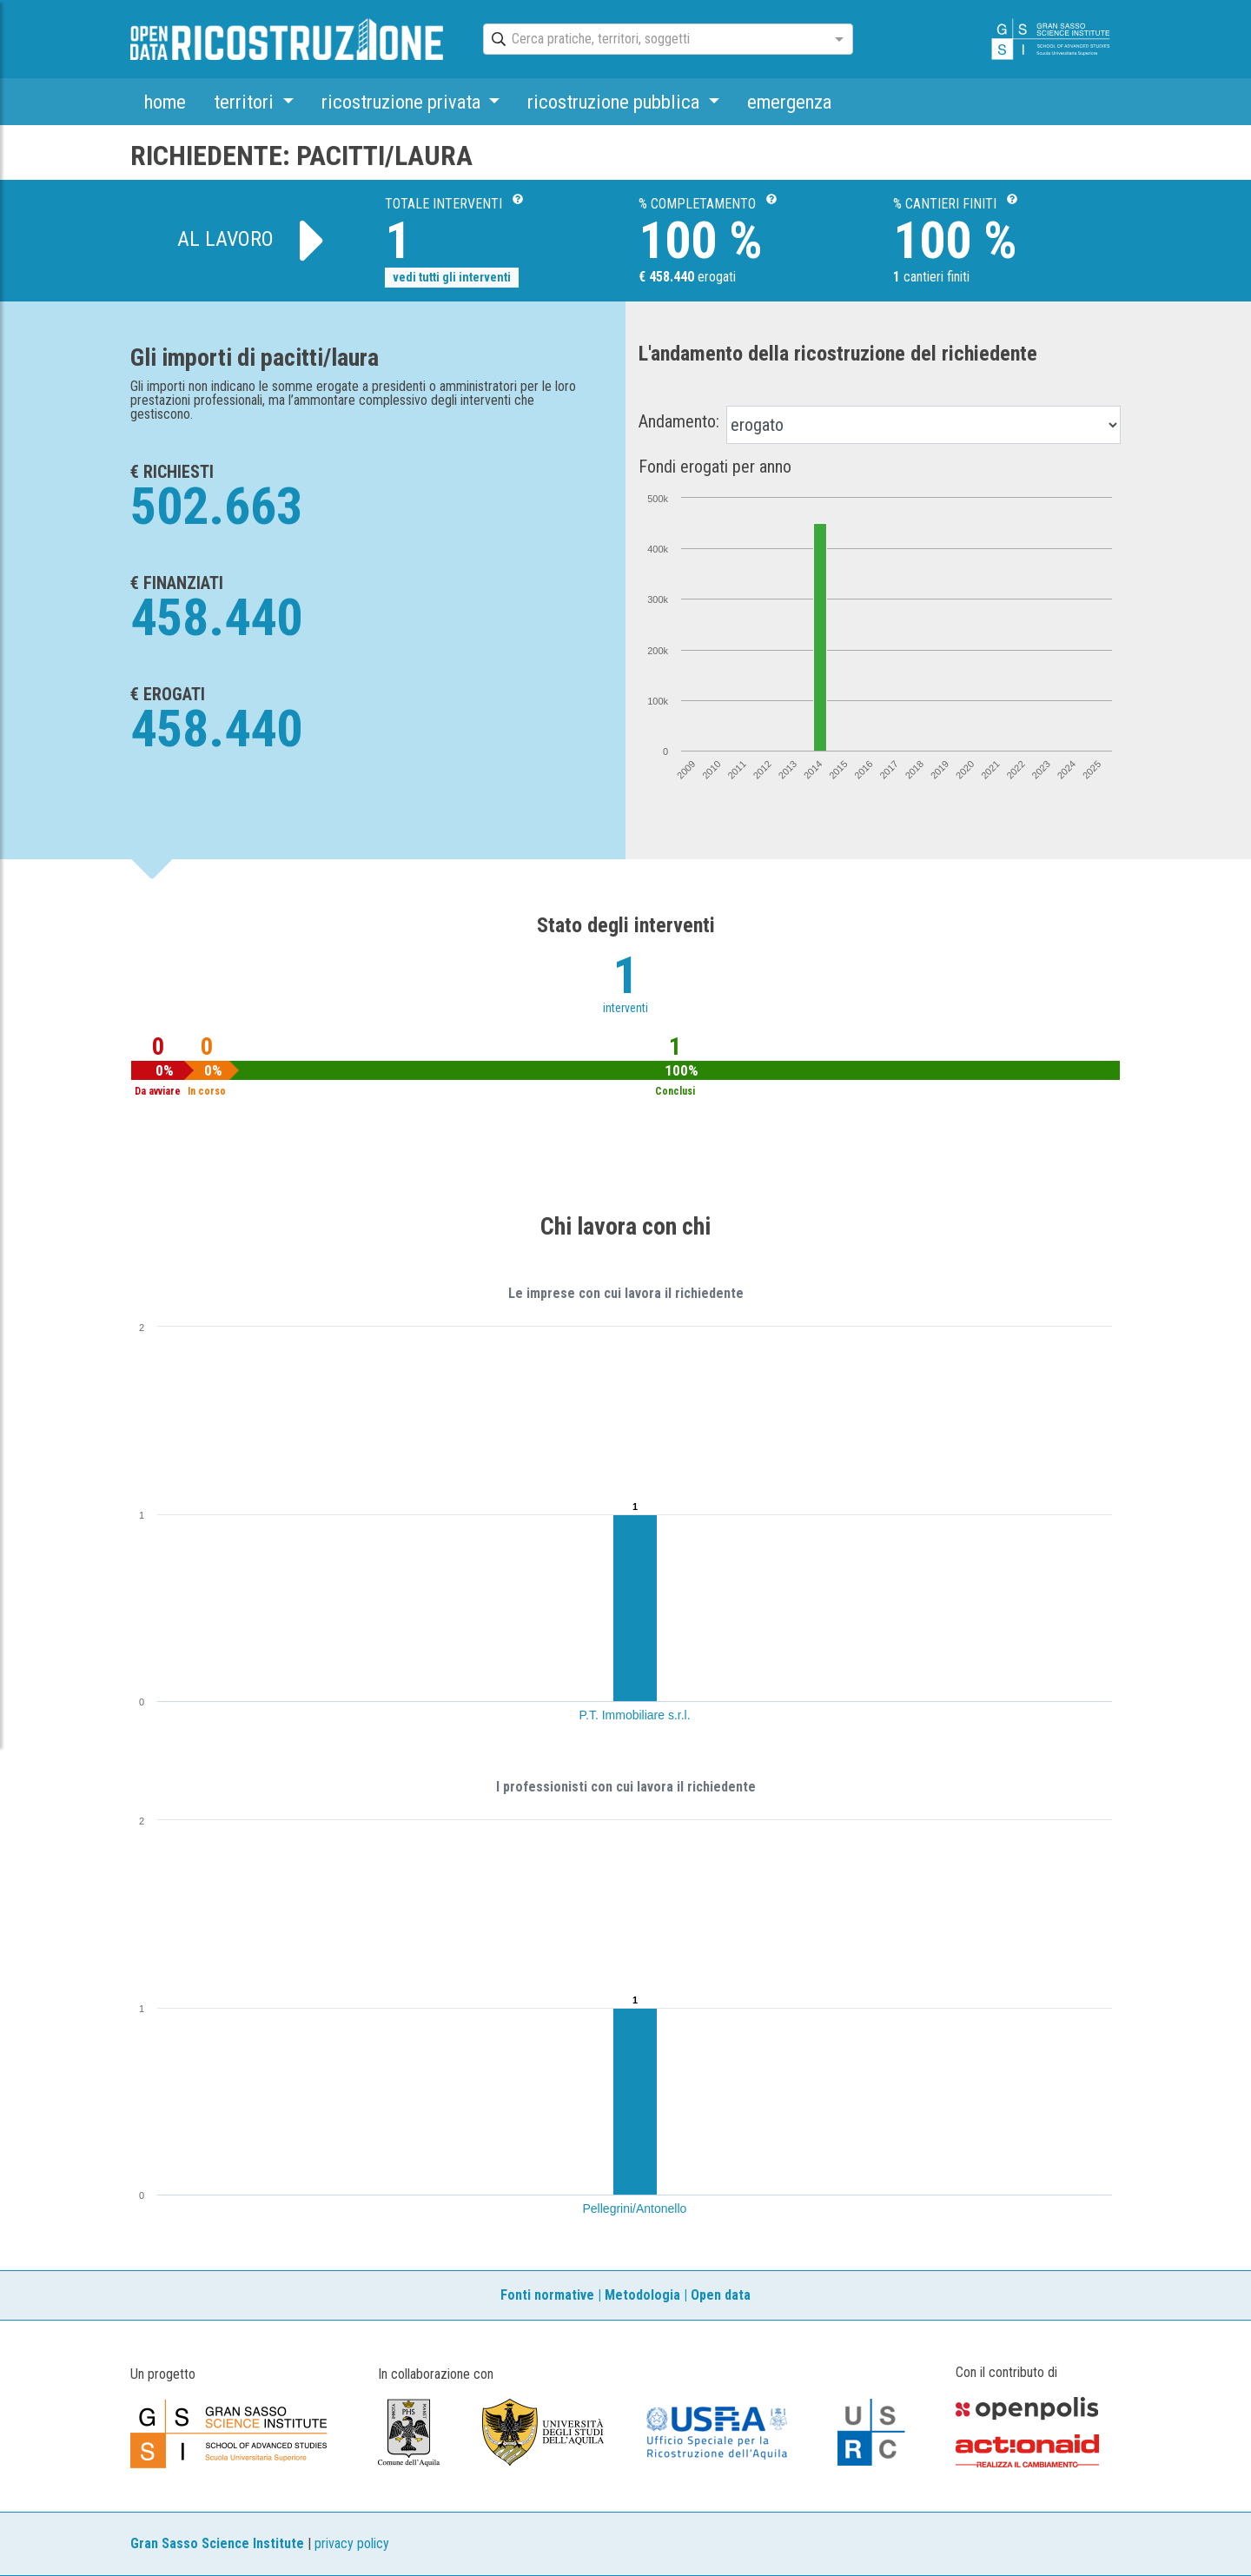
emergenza (789, 101)
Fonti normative (547, 2295)
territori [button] (246, 101)
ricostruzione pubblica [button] (615, 101)
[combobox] (652, 40)
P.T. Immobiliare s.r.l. (635, 1715)
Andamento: (679, 421)
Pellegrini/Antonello (635, 2208)
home (165, 101)
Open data (721, 2295)
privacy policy (351, 2543)
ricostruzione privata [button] (403, 101)
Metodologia (642, 2295)
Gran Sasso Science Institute (217, 2543)
